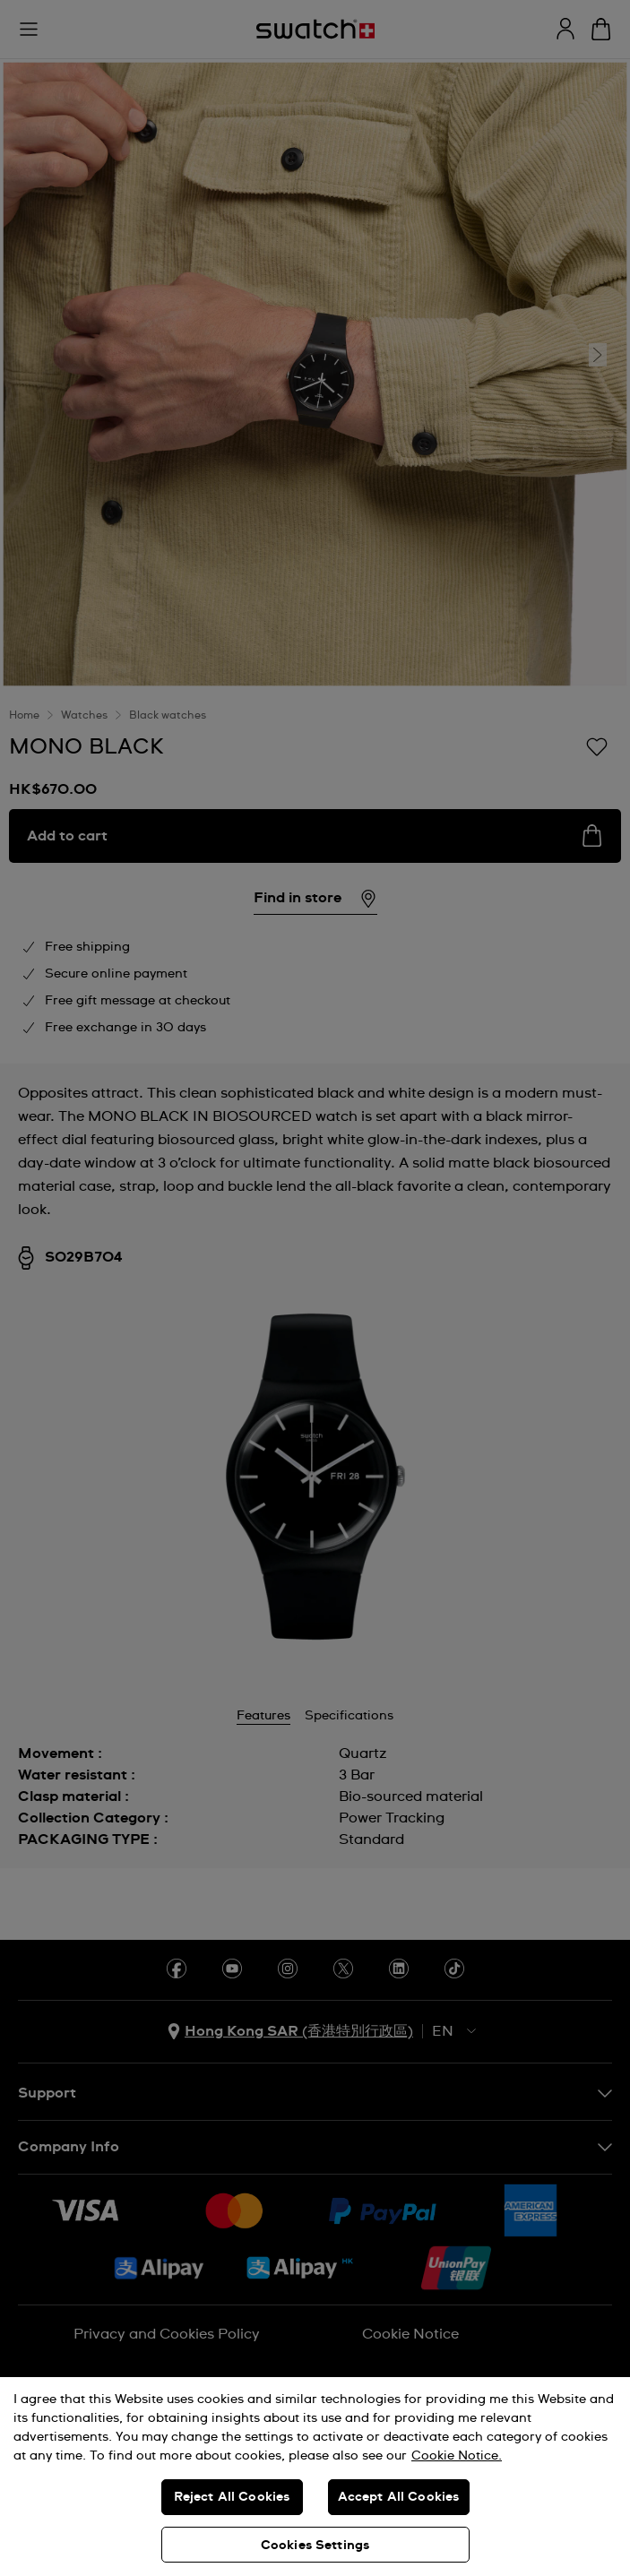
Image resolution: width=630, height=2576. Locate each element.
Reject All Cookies (232, 2497)
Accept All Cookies (399, 2497)
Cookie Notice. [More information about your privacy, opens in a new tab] (456, 2456)
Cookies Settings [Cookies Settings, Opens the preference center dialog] (315, 2545)
